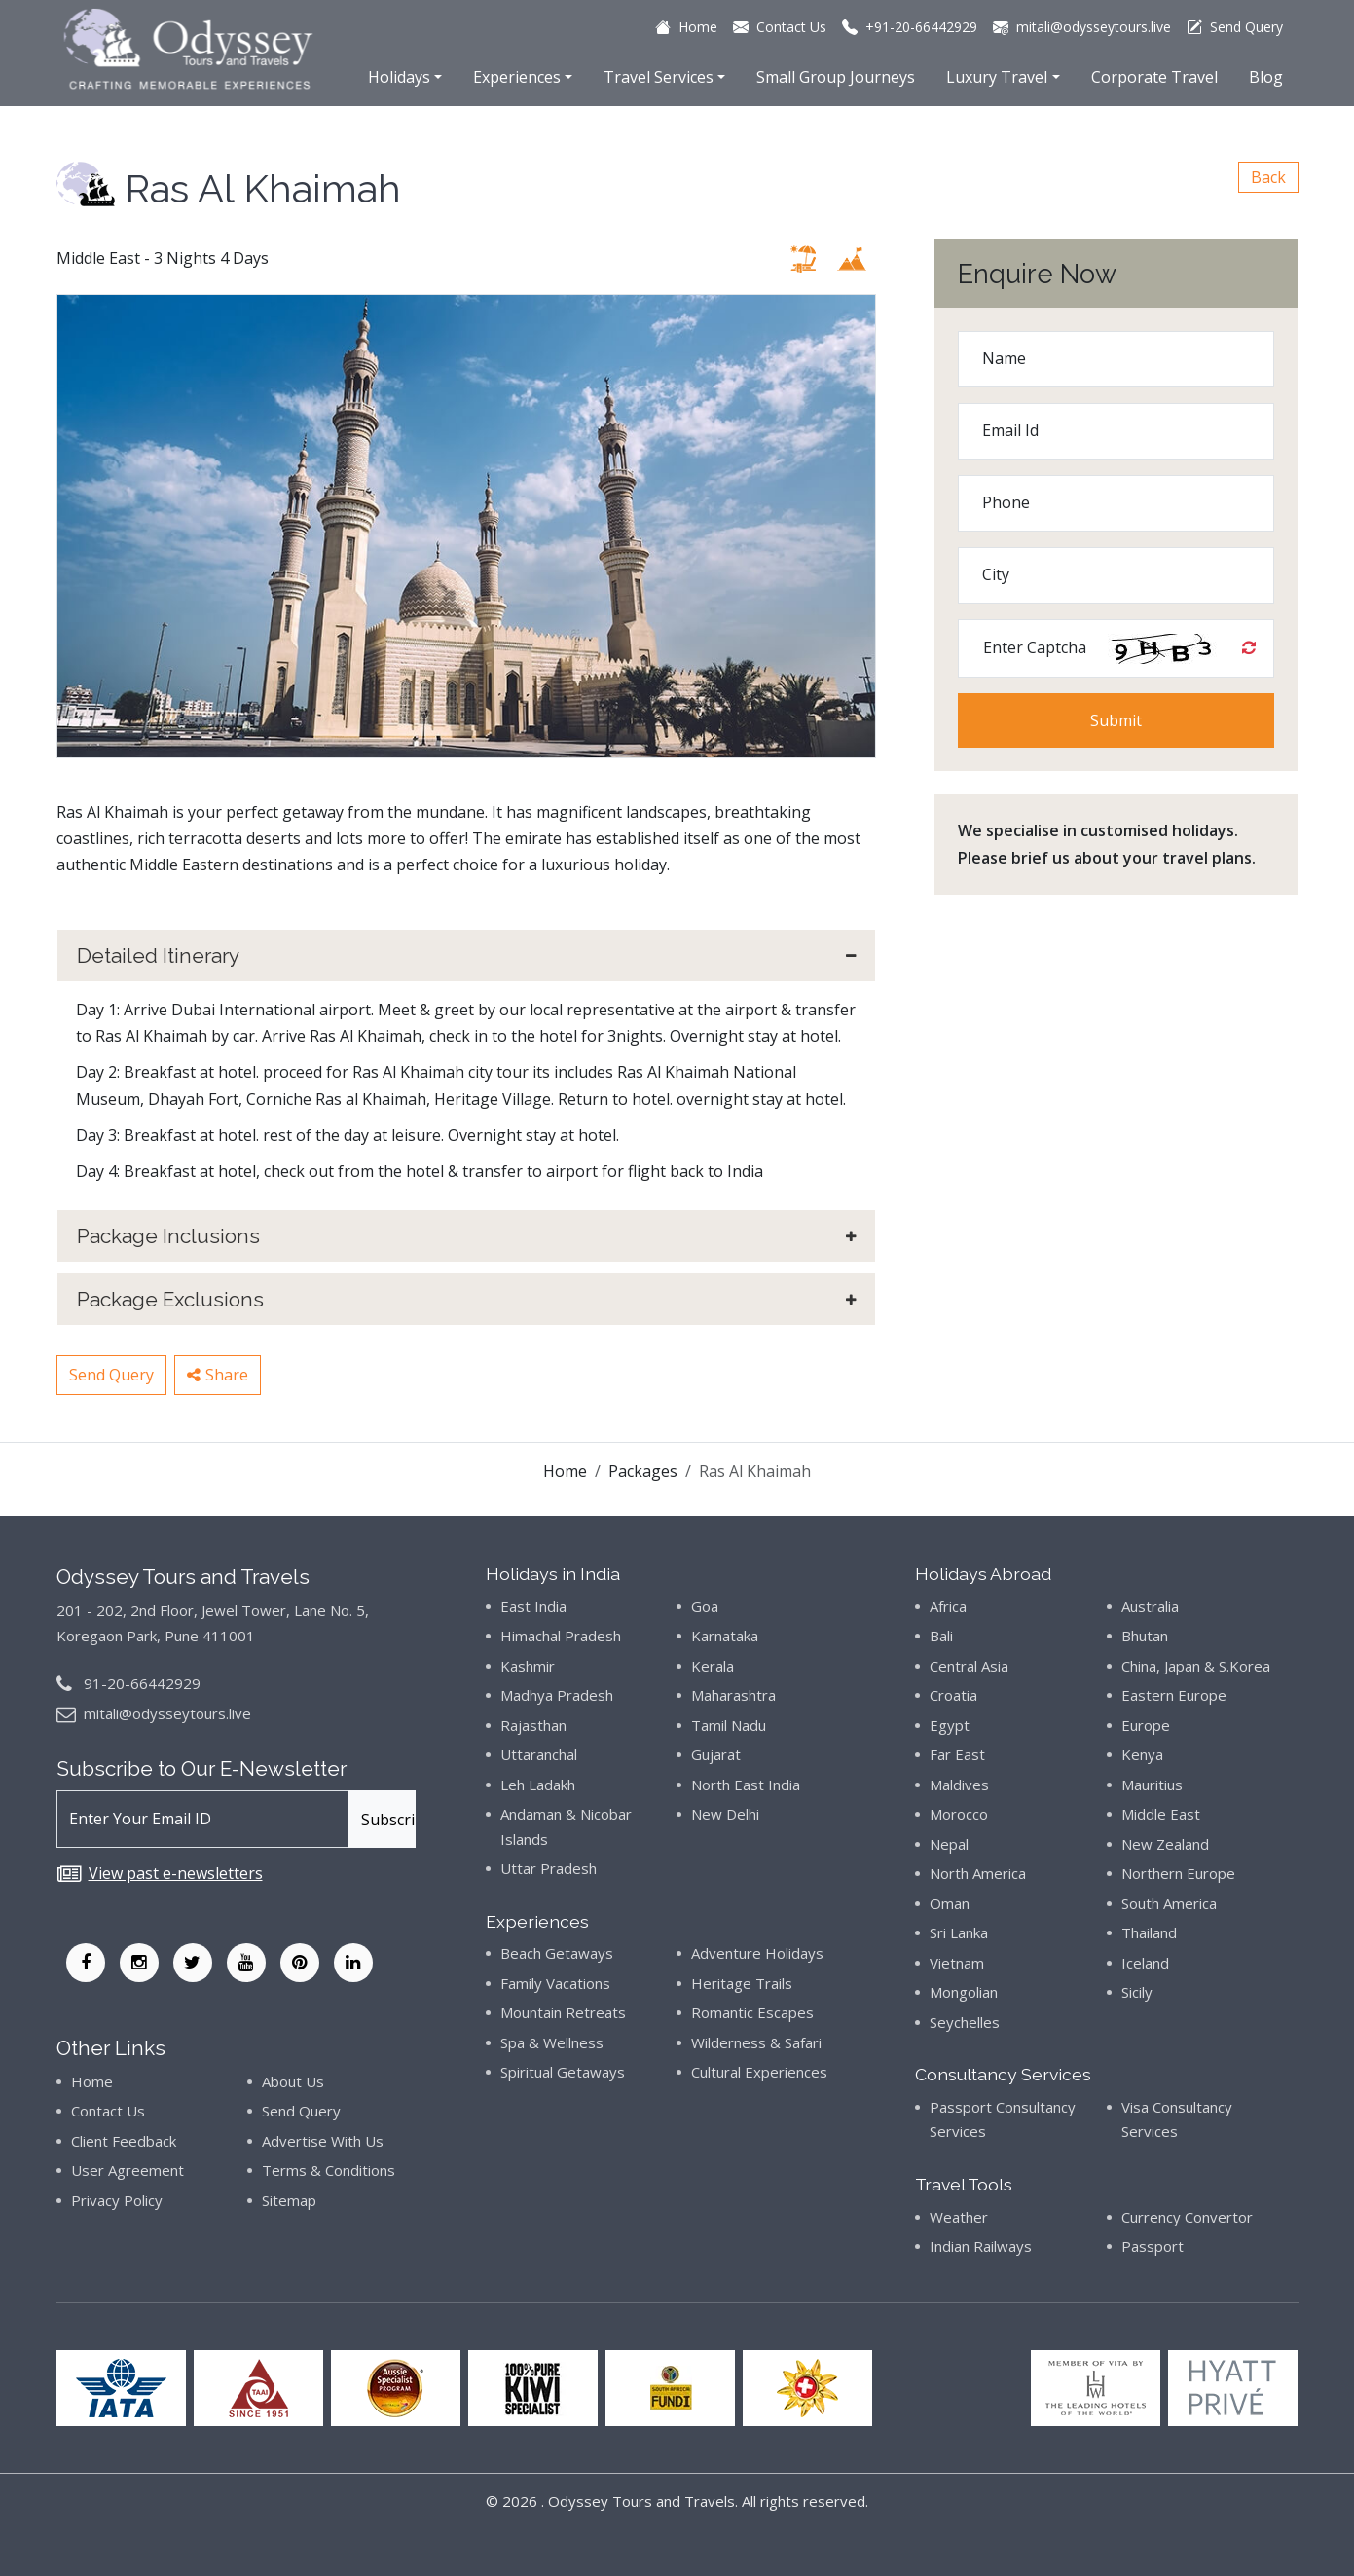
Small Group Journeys (835, 77)
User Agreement (127, 2170)
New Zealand (1165, 1844)
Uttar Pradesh (548, 1868)
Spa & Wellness (552, 2042)
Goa (704, 1606)
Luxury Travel (996, 77)
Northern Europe (1178, 1873)
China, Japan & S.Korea (1195, 1665)
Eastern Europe (1173, 1695)
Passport (1152, 2246)
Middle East (1160, 1813)
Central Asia (969, 1665)
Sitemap (289, 2200)
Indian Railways (981, 2246)
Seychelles (965, 2022)
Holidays (399, 77)
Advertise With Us (323, 2141)
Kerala (712, 1665)
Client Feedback (123, 2141)
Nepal (949, 1844)
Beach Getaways (556, 1953)
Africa (948, 1606)
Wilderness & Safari (756, 2042)
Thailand (1149, 1932)
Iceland (1145, 1962)
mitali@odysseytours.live (167, 1713)
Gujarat (716, 1754)
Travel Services (659, 77)
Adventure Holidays (757, 1953)
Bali (941, 1635)
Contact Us (108, 2110)
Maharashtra (733, 1695)
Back (1268, 177)
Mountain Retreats (563, 2012)
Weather (959, 2216)
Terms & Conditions (328, 2170)
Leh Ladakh (537, 1784)
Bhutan (1144, 1635)
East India (533, 1606)
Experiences (517, 77)
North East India (745, 1784)
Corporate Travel (1154, 77)
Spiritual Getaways (562, 2071)
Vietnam (957, 1962)
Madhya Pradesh (556, 1695)
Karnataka (724, 1635)
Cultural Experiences (759, 2071)
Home (565, 1471)
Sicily (1137, 1992)
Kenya (1142, 1754)
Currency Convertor (1187, 2216)
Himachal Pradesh (560, 1635)
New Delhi (725, 1813)
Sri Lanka (959, 1932)
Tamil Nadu (728, 1725)
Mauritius (1152, 1784)
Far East (957, 1754)
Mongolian (964, 1992)
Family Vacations (555, 1983)
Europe (1145, 1725)
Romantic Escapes (752, 2012)
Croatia (953, 1695)
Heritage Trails (741, 1983)
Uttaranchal (538, 1754)
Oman (950, 1903)
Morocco (959, 1813)
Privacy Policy (117, 2200)
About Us (293, 2081)
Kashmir (527, 1665)
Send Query (111, 1374)
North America (978, 1873)
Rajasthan (533, 1725)
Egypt (950, 1725)
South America (1169, 1903)
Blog (1266, 77)
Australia (1150, 1606)
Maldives (959, 1784)
